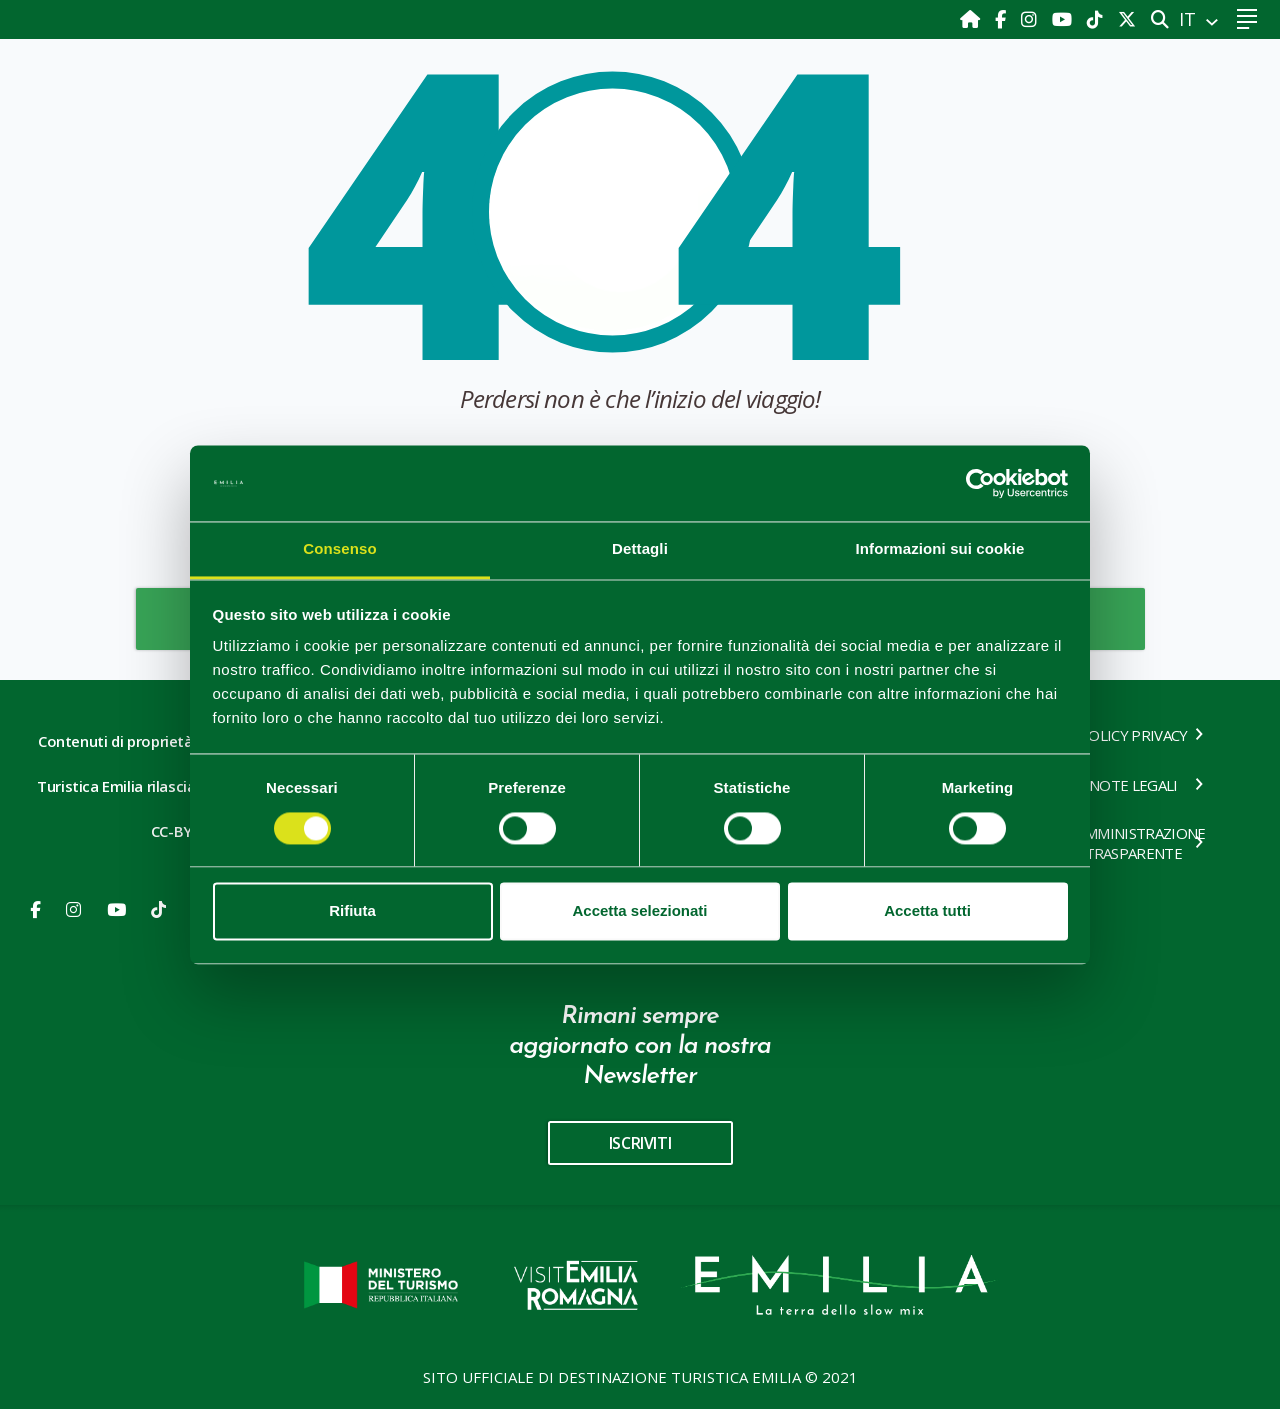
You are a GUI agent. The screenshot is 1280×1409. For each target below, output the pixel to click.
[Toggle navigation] (1246, 19)
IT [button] (1190, 19)
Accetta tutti (927, 911)
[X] (1127, 19)
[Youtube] (1064, 19)
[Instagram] (1031, 19)
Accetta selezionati (639, 911)
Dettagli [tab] (640, 549)
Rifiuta (352, 911)
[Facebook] (1003, 19)
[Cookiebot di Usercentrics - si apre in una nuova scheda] (980, 483)
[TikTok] (1097, 19)
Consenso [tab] (339, 549)
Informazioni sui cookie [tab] (940, 549)
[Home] (972, 19)
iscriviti (640, 1143)
